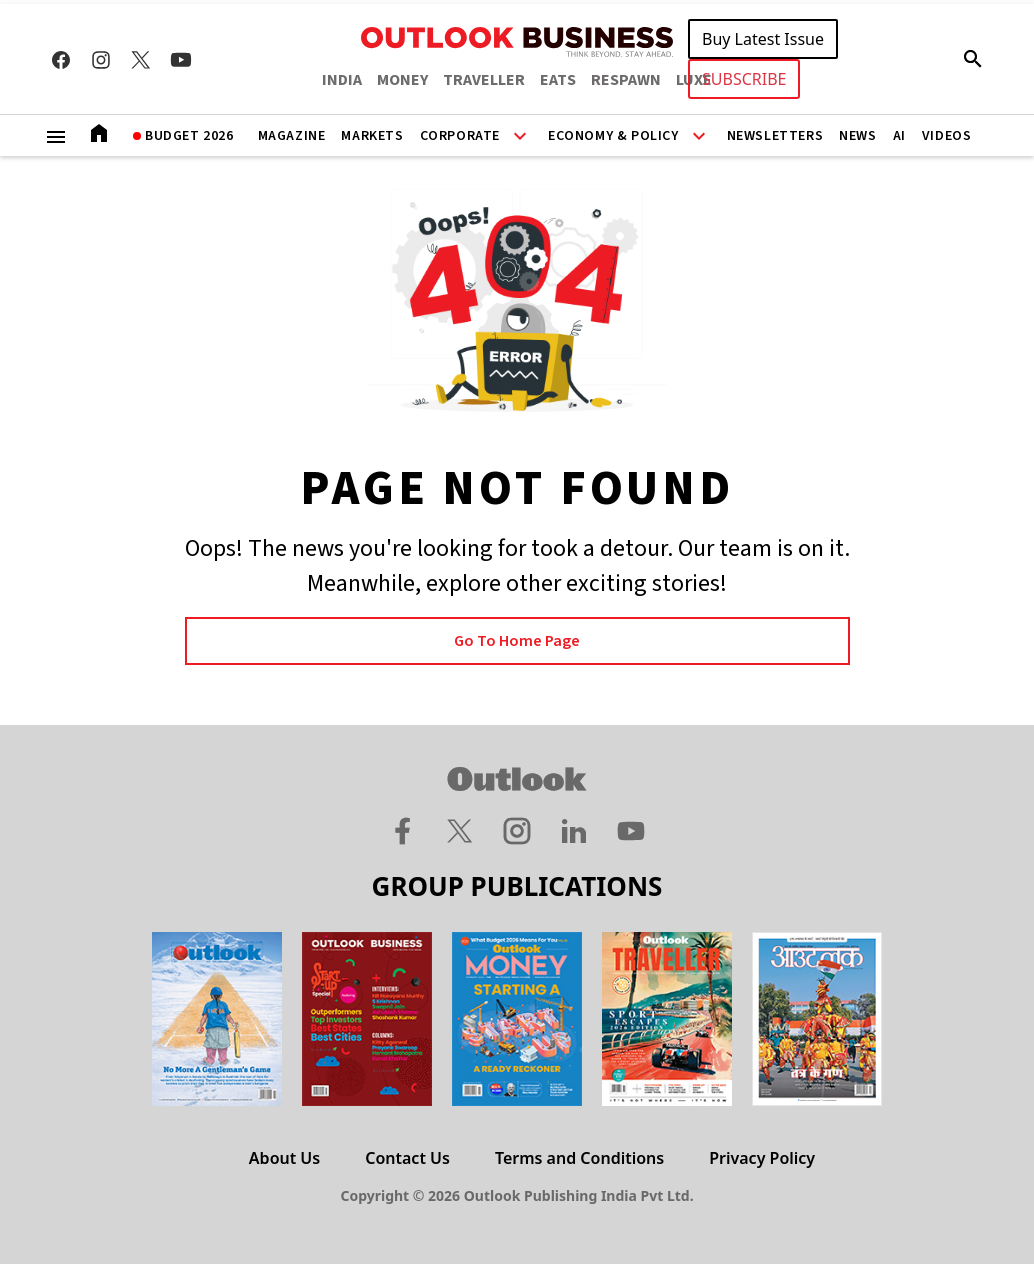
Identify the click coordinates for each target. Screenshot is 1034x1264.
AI (899, 136)
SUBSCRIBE (744, 79)
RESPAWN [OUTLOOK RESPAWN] (626, 80)
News (857, 136)
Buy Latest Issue (763, 39)
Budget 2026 (189, 136)
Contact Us (407, 1158)
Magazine (292, 136)
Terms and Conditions (579, 1158)
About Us (284, 1158)
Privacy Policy (762, 1158)
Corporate (460, 136)
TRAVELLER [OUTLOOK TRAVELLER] (484, 80)
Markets (372, 136)
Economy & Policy (613, 136)
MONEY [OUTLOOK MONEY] (402, 80)
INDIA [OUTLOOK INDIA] (342, 80)
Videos (947, 136)
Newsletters (775, 136)
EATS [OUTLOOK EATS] (558, 80)
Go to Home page (517, 641)
